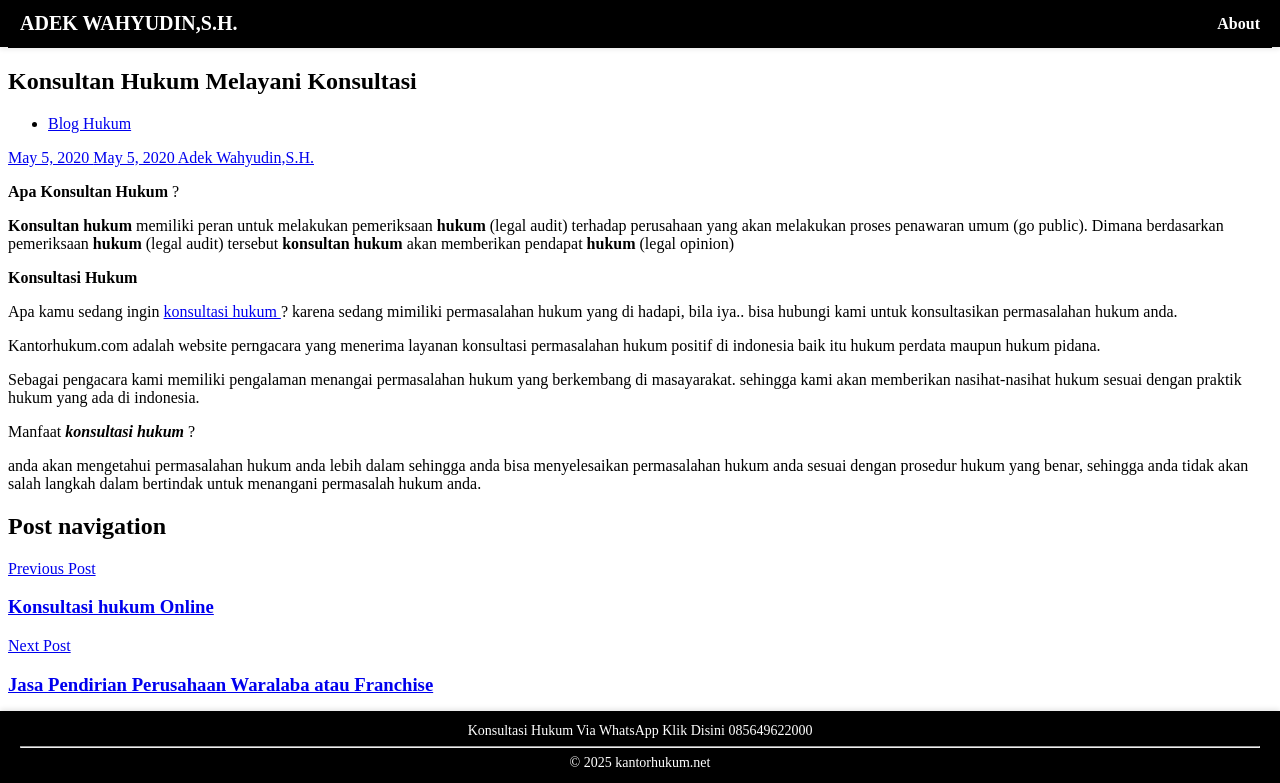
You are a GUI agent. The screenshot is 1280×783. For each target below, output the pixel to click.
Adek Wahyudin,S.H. (246, 157)
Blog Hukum (89, 123)
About (1238, 23)
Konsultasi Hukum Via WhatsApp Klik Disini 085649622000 (640, 730)
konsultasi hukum (222, 311)
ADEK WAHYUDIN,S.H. (128, 23)
